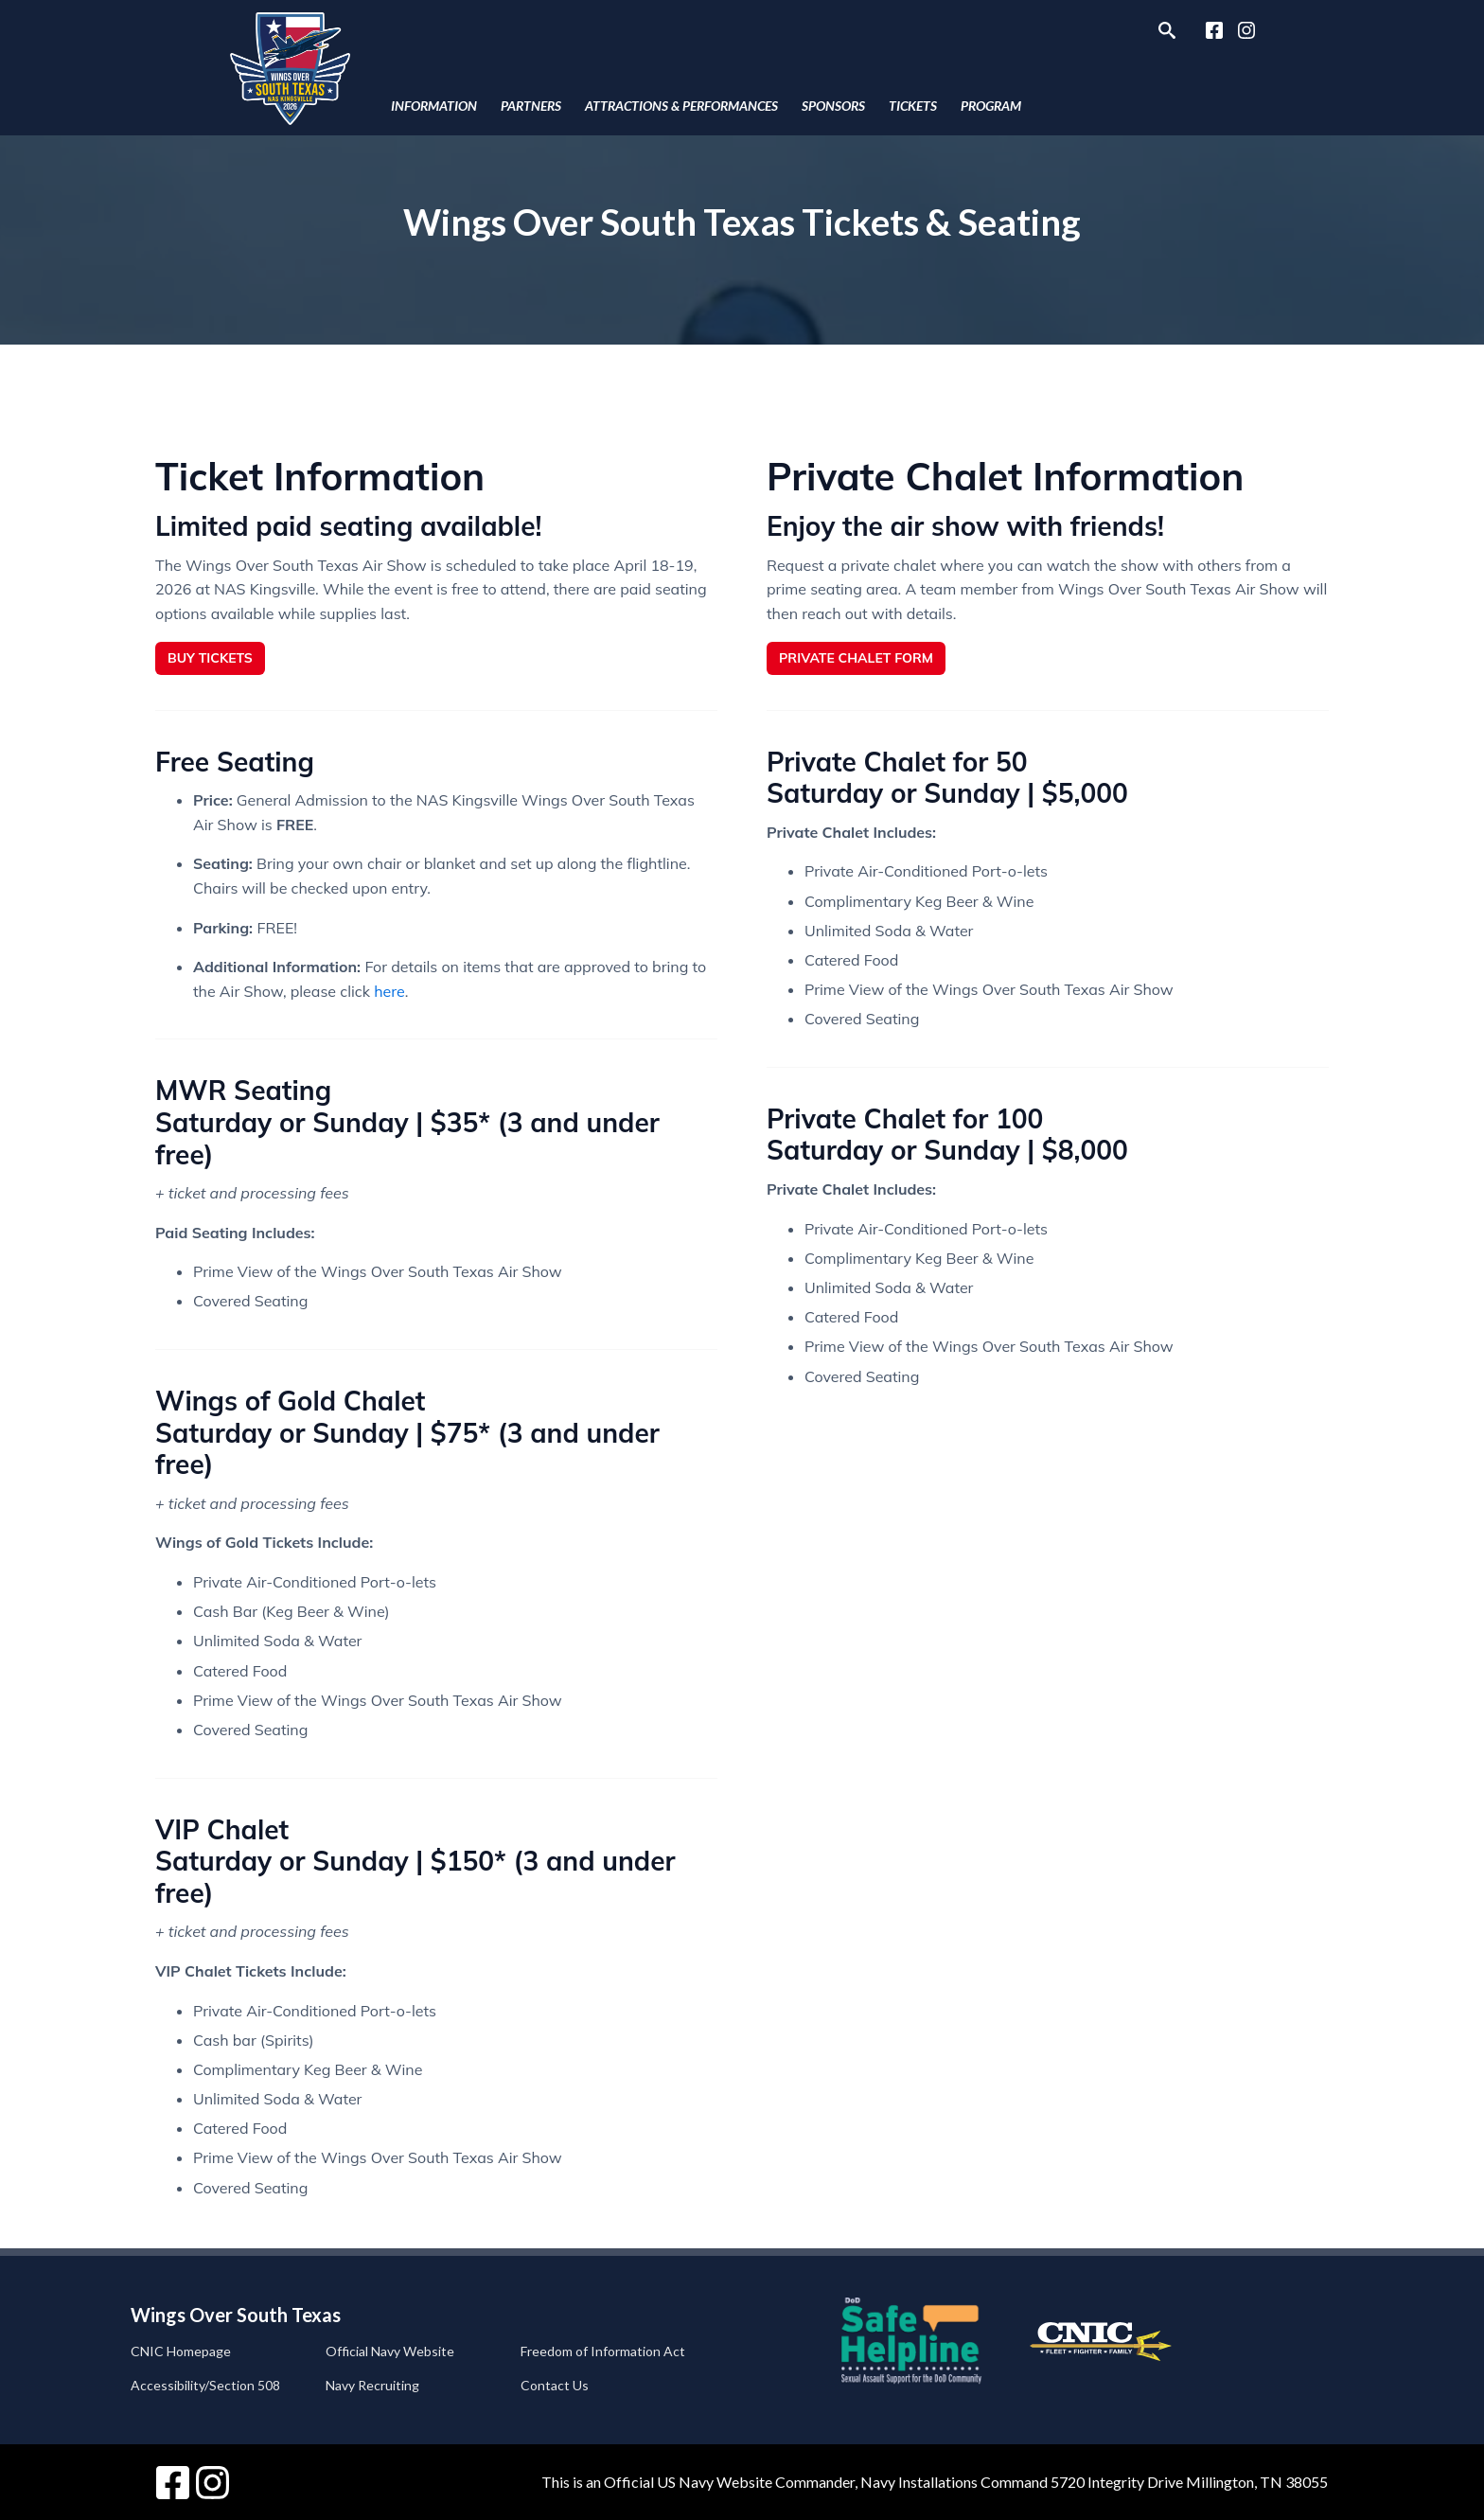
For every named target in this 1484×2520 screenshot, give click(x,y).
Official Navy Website (390, 2351)
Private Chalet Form (856, 657)
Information (434, 106)
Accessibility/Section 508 (205, 2385)
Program (991, 106)
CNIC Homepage (181, 2351)
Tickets (913, 106)
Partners (531, 106)
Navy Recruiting (372, 2385)
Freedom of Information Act (603, 2351)
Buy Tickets (210, 657)
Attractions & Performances (681, 106)
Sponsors (833, 106)
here (389, 991)
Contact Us (555, 2385)
